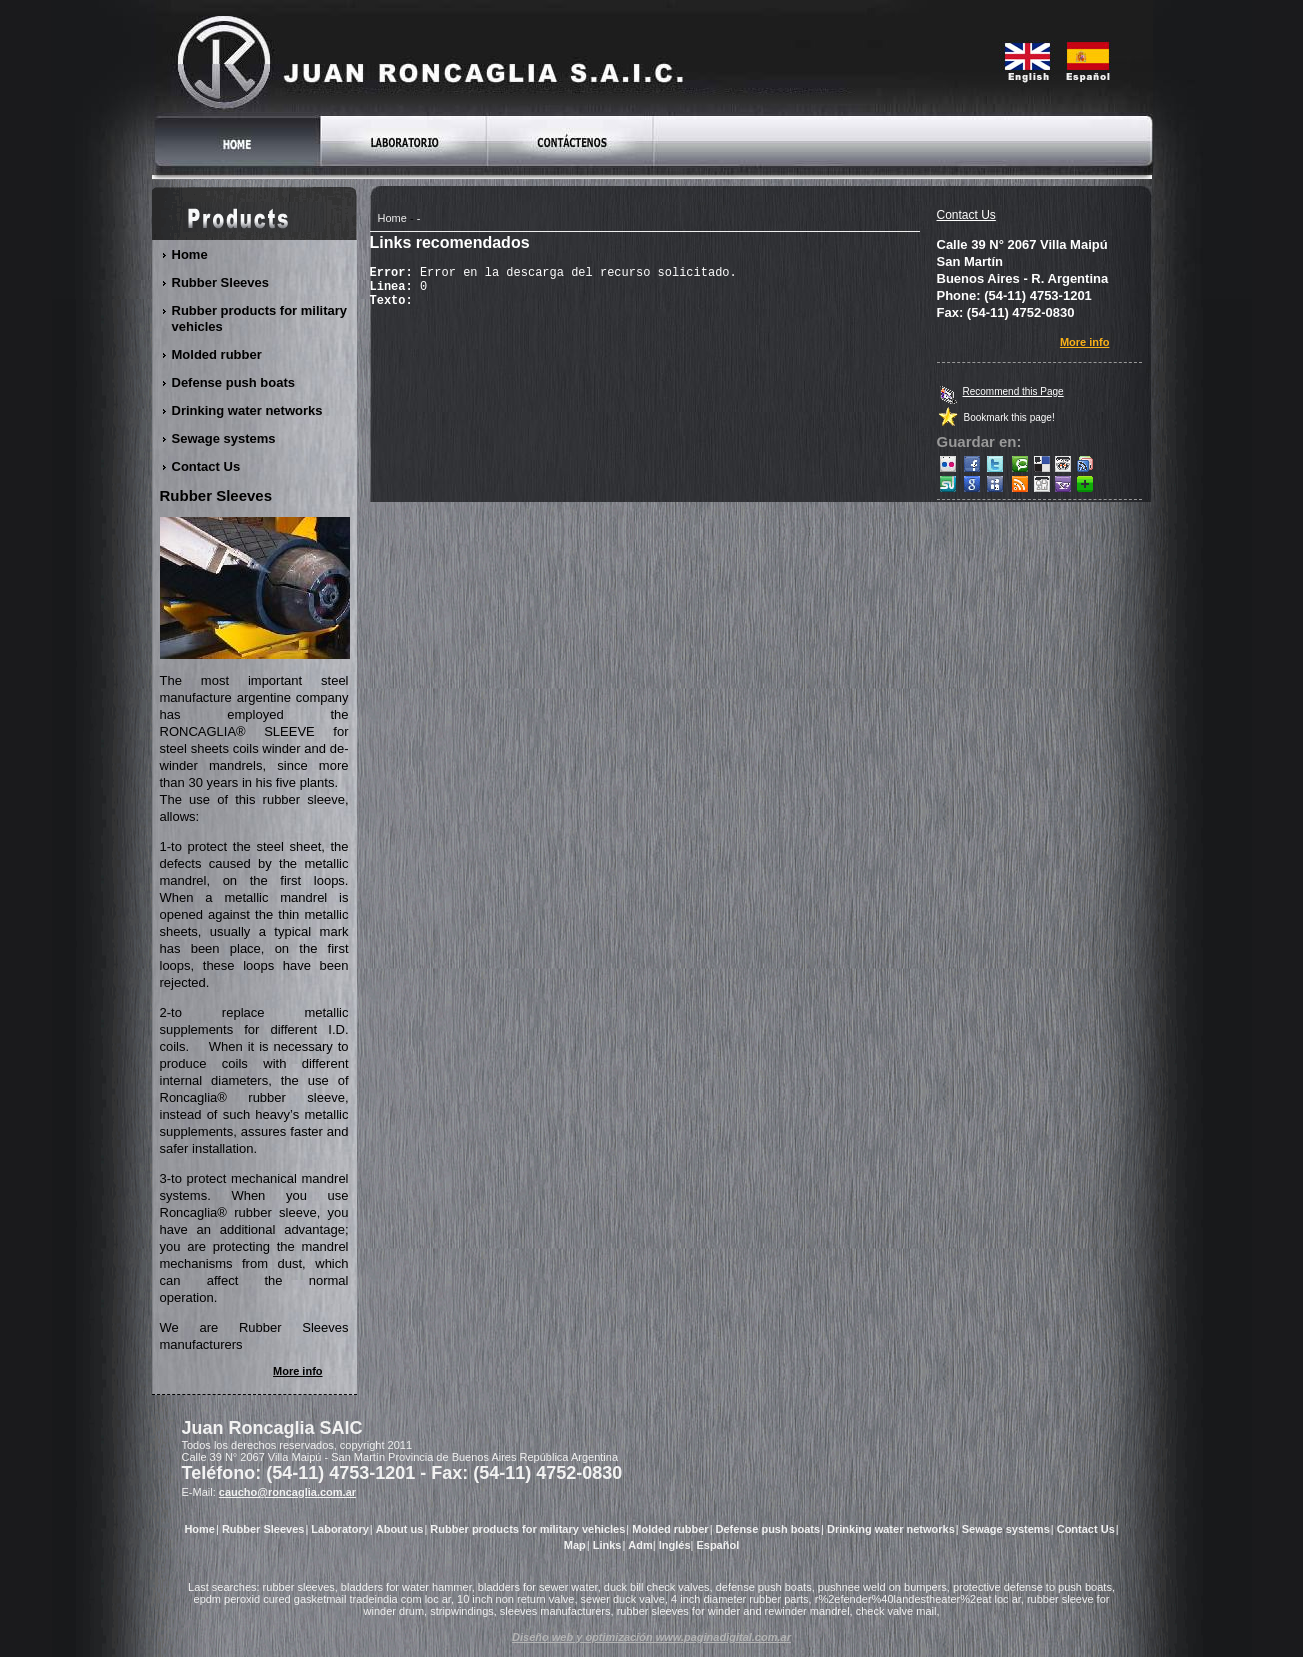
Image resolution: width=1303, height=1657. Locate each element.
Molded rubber (217, 354)
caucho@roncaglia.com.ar (287, 1492)
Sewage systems (224, 438)
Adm (640, 1545)
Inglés (675, 1545)
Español (717, 1545)
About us (400, 1529)
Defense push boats (234, 382)
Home (392, 218)
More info (1085, 342)
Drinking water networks (248, 410)
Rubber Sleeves (221, 282)
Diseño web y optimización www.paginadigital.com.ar (651, 1637)
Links (607, 1545)
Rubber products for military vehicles (260, 318)
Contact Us (966, 215)
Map (575, 1545)
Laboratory (339, 1529)
